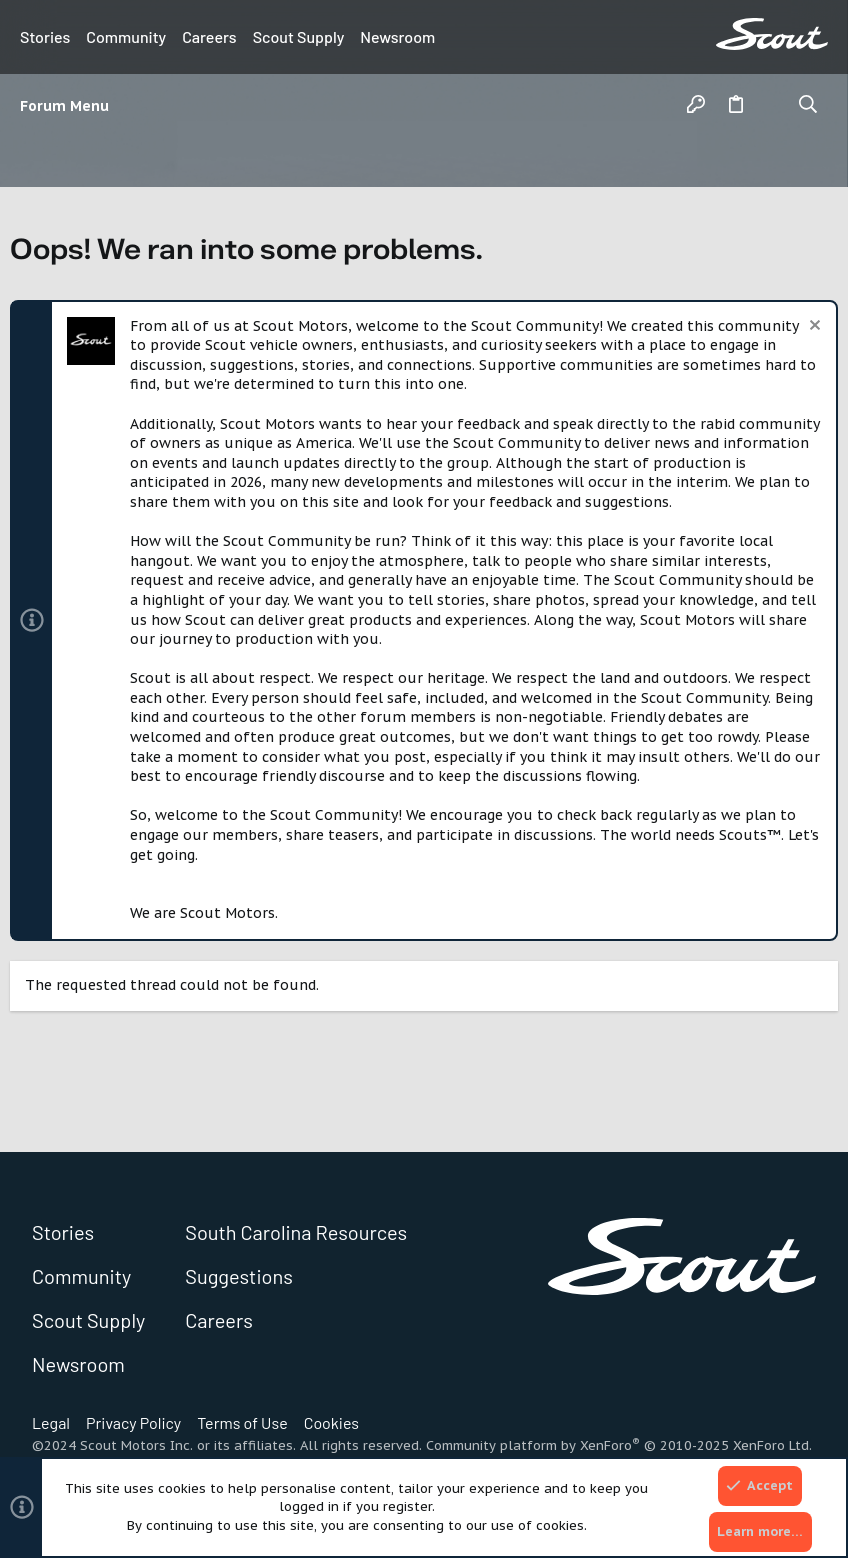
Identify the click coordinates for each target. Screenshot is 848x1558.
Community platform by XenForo (619, 1445)
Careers (209, 36)
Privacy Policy (133, 1422)
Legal (51, 1422)
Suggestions (239, 1276)
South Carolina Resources (296, 1232)
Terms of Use (242, 1422)
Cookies (331, 1422)
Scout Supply (299, 36)
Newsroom (397, 36)
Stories (45, 36)
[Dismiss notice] (812, 327)
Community (126, 36)
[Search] (808, 106)
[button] (69, 106)
